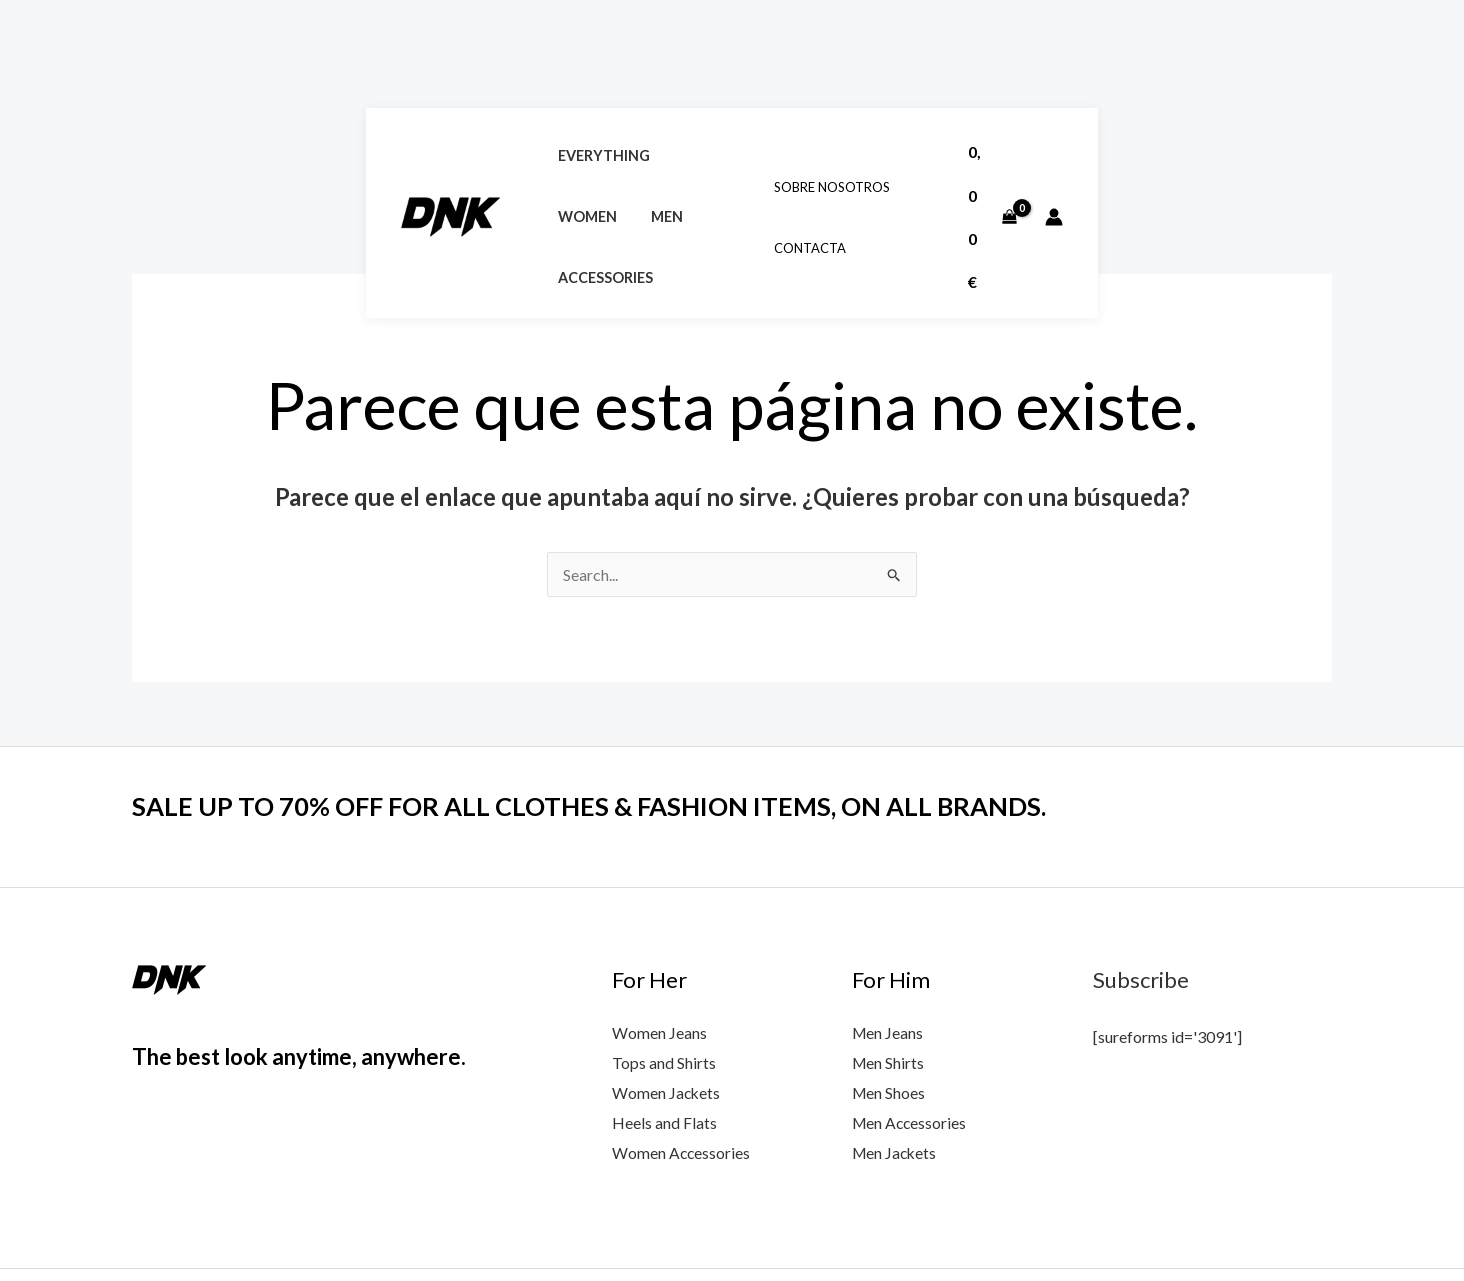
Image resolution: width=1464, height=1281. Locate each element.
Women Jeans (659, 926)
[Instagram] (1231, 1223)
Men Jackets (896, 1045)
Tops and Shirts (664, 956)
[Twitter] (1188, 1223)
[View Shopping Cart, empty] (1345, 52)
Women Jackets (667, 985)
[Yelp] (1317, 1223)
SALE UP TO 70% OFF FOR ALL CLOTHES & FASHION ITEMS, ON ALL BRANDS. (596, 700)
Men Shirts (889, 956)
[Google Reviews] (1274, 1223)
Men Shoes (889, 985)
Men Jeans (888, 926)
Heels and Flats (664, 1015)
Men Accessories (911, 1015)
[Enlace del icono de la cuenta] (1420, 52)
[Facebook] (1102, 1223)
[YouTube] (1145, 1223)
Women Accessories (682, 1045)
